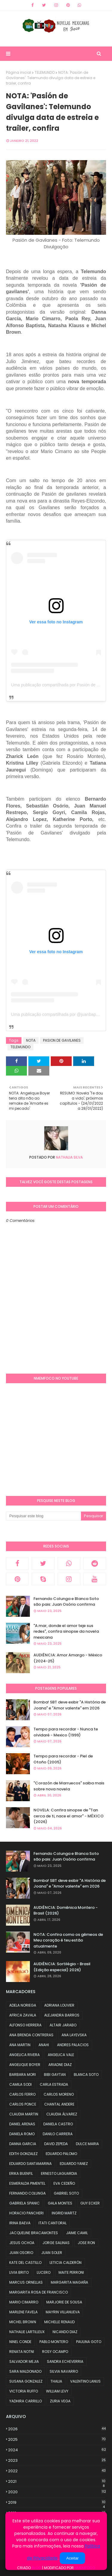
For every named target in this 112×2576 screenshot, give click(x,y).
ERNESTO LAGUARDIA (59, 2173)
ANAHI (44, 2044)
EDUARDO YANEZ (74, 2163)
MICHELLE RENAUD (59, 2321)
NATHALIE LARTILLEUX (27, 2331)
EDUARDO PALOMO (61, 2153)
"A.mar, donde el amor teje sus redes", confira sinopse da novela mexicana (66, 1631)
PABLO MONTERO (53, 2341)
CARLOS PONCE (22, 2104)
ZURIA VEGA (60, 2401)
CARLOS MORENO (59, 2094)
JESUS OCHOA (21, 2242)
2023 (57, 2460)
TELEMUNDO (45, 72)
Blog (36, 2567)
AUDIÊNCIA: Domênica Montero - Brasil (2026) (65, 1910)
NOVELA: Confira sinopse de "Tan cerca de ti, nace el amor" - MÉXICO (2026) (68, 1816)
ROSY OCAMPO (55, 2351)
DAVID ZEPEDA (56, 2143)
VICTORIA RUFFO (23, 2391)
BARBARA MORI (22, 2074)
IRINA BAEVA (19, 2222)
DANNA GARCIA (22, 2143)
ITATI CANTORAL (53, 2222)
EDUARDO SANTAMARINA (30, 2163)
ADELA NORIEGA (22, 2005)
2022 (57, 2471)
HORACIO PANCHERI (26, 2213)
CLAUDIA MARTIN (23, 2114)
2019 (57, 2503)
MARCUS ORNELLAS (26, 2282)
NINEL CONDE (20, 2341)
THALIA (56, 2381)
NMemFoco (85, 2567)
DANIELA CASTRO (58, 2124)
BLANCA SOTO (86, 2074)
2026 (57, 2429)
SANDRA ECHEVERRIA (65, 2361)
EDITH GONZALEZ (23, 2153)
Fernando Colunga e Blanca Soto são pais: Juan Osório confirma (66, 1601)
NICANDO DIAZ (65, 2331)
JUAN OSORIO (21, 2252)
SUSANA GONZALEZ (25, 2381)
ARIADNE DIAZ (60, 2064)
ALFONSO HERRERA (25, 2025)
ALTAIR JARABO (63, 2025)
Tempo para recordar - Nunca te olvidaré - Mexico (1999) (65, 1732)
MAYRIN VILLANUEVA (63, 2312)
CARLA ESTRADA (54, 2084)
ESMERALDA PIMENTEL (27, 2183)
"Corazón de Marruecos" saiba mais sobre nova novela (68, 1786)
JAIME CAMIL (77, 2232)
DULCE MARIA (87, 2143)
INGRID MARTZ (64, 2213)
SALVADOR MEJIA (24, 2361)
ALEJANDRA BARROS (61, 2015)
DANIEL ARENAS (22, 2124)
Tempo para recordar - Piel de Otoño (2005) (63, 1759)
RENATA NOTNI (21, 2351)
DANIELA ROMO (22, 2133)
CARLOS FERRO (22, 2094)
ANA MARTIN (19, 2044)
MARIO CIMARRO (23, 2302)
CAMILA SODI (20, 2084)
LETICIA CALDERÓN (66, 2262)
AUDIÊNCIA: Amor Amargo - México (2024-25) (67, 1658)
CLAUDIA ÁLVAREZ (61, 2114)
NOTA (31, 1040)
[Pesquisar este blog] (43, 1516)
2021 (57, 2482)
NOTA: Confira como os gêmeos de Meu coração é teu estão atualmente (68, 1940)
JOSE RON (86, 2242)
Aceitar (72, 2558)
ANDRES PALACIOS (73, 2044)
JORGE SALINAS (56, 2242)
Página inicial (18, 72)
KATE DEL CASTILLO (25, 2262)
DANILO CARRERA (58, 2133)
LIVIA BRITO (19, 2272)
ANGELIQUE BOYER (24, 2064)
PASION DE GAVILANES (62, 1040)
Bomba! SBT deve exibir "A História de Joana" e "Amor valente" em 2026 (69, 1705)
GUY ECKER (90, 2203)
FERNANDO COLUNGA (27, 2193)
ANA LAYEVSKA (74, 2034)
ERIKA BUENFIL (21, 2173)
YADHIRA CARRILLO (25, 2401)
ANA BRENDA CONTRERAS (31, 2034)
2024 (57, 2450)
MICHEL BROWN (22, 2321)
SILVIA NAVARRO (64, 2371)
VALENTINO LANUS (85, 2381)
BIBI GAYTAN (55, 2074)
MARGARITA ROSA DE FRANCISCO (38, 2292)
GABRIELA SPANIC (24, 2203)
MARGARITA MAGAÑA (69, 2282)
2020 (57, 2492)
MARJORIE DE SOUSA (64, 2302)
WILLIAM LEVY (57, 2391)
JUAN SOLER (51, 2252)
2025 (57, 2439)
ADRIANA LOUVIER (59, 2005)
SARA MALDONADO (25, 2371)
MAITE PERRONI (71, 2272)
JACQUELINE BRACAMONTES (33, 2232)
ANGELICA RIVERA (24, 2054)
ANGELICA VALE (61, 2054)
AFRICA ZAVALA (22, 2015)
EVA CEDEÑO (64, 2183)
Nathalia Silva (69, 1157)
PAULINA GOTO (88, 2341)
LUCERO (43, 2272)
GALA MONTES (60, 2203)
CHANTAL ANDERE (59, 2104)
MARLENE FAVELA (23, 2312)
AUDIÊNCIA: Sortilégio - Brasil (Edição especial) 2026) (61, 1967)
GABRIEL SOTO (66, 2193)
